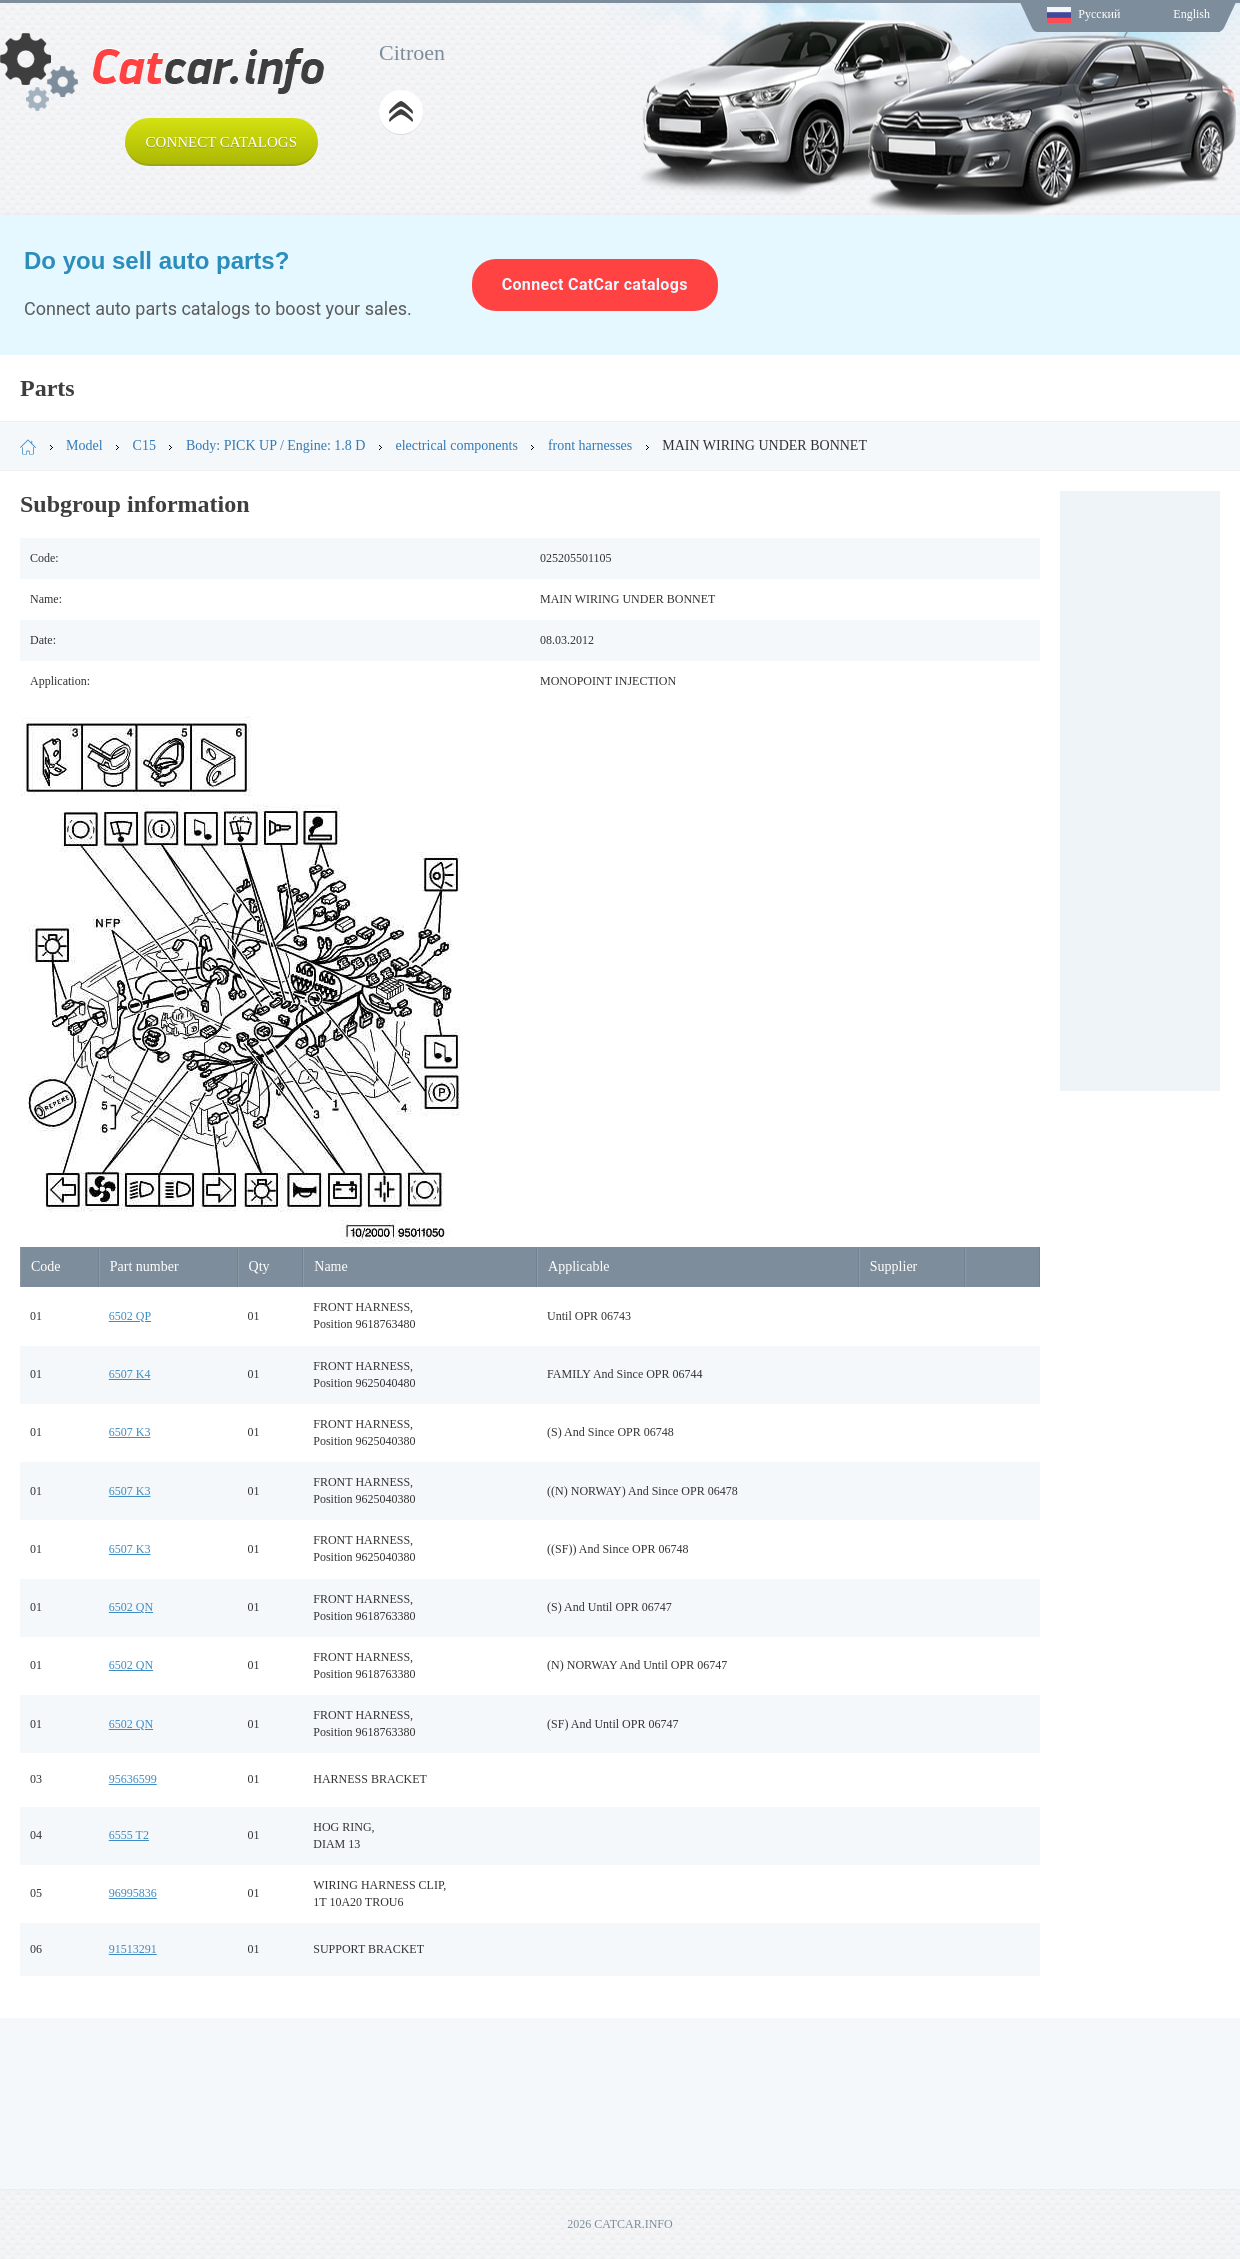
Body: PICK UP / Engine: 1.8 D (276, 445)
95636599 (133, 1779)
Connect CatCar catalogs (595, 284)
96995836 (133, 1893)
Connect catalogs (221, 142)
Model (84, 445)
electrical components (456, 445)
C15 (144, 445)
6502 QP (130, 1316)
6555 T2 (129, 1835)
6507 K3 (130, 1432)
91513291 (133, 1949)
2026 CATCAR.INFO (619, 2224)
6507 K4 (130, 1374)
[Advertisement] (1140, 791)
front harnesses (590, 445)
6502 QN (131, 1607)
